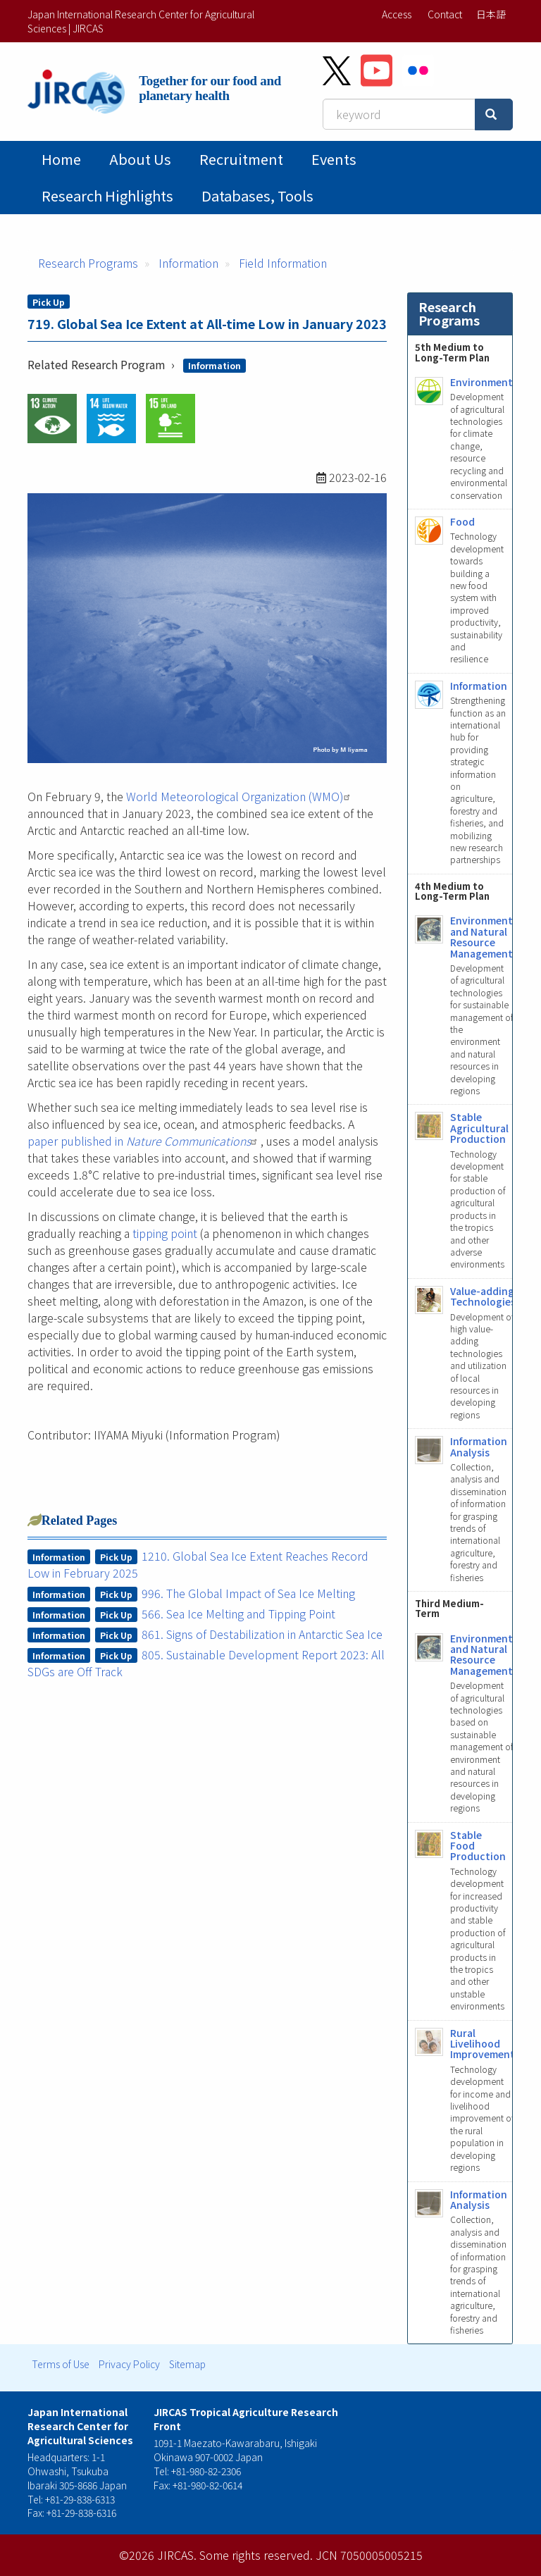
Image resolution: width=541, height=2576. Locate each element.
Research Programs (88, 262)
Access (396, 14)
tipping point (164, 1233)
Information (188, 262)
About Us (140, 159)
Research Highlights (107, 195)
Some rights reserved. (256, 2554)
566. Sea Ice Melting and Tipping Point (238, 1613)
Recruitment (241, 159)
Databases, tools (257, 195)
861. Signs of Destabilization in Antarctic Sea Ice (262, 1634)
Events (333, 159)
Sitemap (187, 2364)
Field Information (283, 262)
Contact (445, 14)
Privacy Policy (129, 2364)
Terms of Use (60, 2364)
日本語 (491, 14)
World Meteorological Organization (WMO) (240, 796)
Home (61, 159)
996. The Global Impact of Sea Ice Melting (248, 1593)
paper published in (144, 1140)
